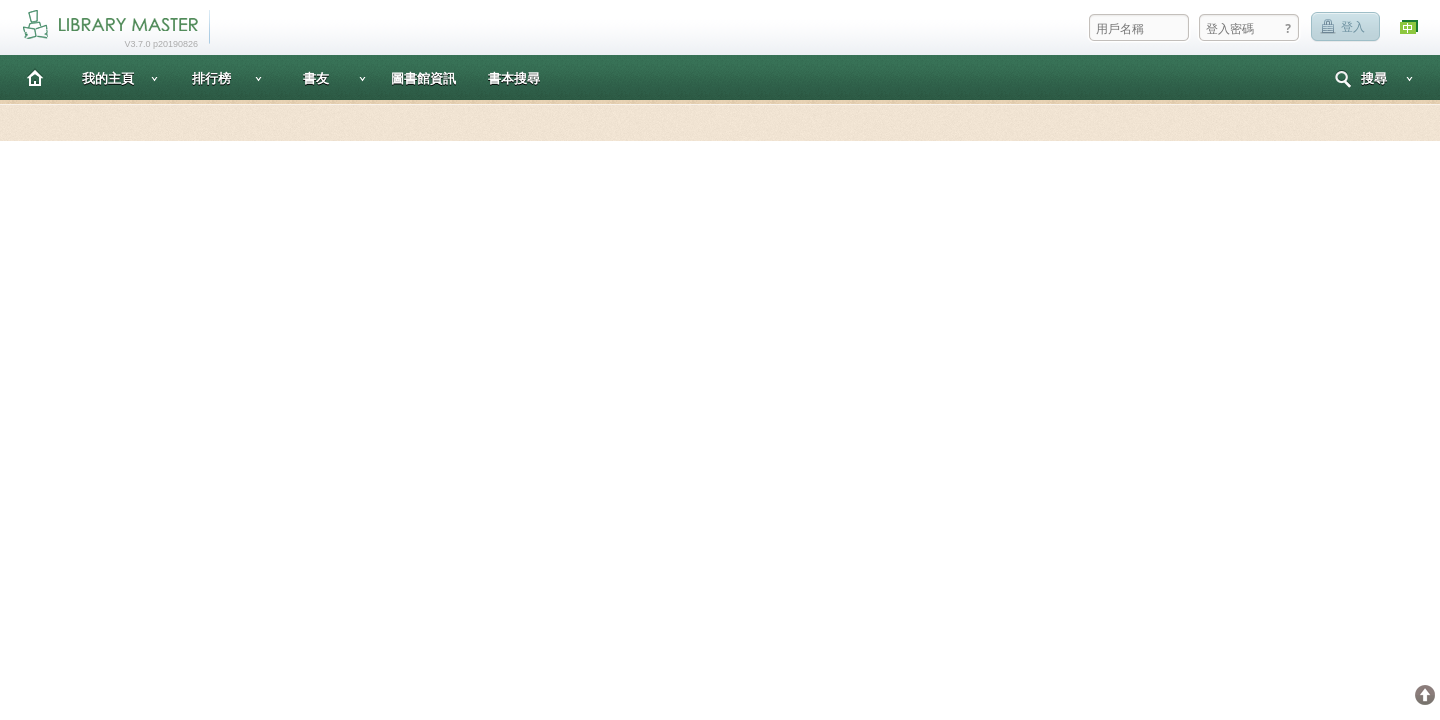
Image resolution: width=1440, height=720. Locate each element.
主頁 (35, 77)
